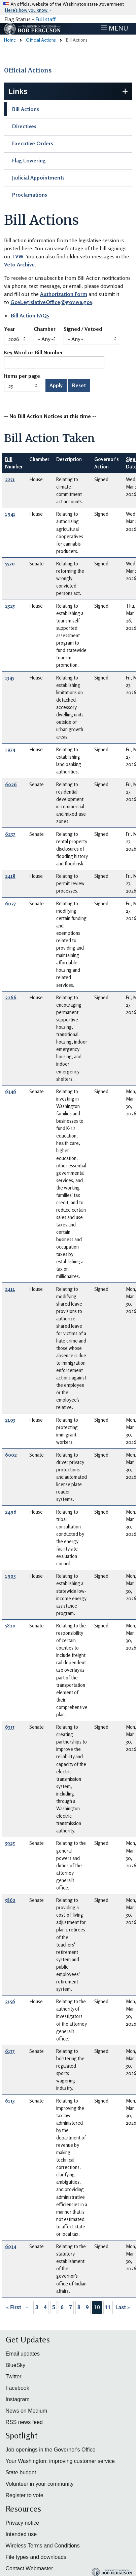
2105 (10, 1420)
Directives (24, 126)
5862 (10, 1900)
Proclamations (29, 194)
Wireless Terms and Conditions (43, 2545)
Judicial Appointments (38, 177)
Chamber (45, 329)
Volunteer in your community (40, 2484)
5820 (10, 1625)
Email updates (23, 2354)
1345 (9, 677)
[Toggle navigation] (115, 28)
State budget (21, 2472)
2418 (10, 876)
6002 (11, 1455)
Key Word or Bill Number (33, 353)
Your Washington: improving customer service (60, 2461)
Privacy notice (22, 2523)
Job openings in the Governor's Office (51, 2450)
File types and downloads (36, 2557)
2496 (10, 1512)
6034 (10, 2246)
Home (10, 40)
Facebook (17, 2388)
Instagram (18, 2399)
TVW (17, 256)
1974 (10, 749)
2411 (10, 1289)
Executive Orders (32, 143)
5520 (10, 563)
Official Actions (41, 40)
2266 (10, 997)
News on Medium (26, 2411)
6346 (10, 1091)
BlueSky (16, 2365)
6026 (11, 784)
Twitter (14, 2376)
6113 (10, 2101)
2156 (10, 2001)
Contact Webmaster (29, 2568)
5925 (10, 1843)
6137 (10, 2051)
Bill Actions (25, 109)
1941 (10, 514)
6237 (10, 834)
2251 (10, 479)
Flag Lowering (29, 160)
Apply (56, 385)
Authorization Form (63, 294)
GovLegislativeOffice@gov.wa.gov (51, 302)
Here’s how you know (26, 10)
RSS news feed (24, 2422)
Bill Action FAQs (30, 315)
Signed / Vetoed (83, 329)
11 (108, 2307)
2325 (10, 606)
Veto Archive (19, 264)
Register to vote (24, 2495)
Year (9, 329)
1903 (10, 1576)
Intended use (21, 2534)
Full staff (45, 19)
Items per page (22, 376)
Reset (79, 385)
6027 (10, 903)
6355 (9, 1727)
